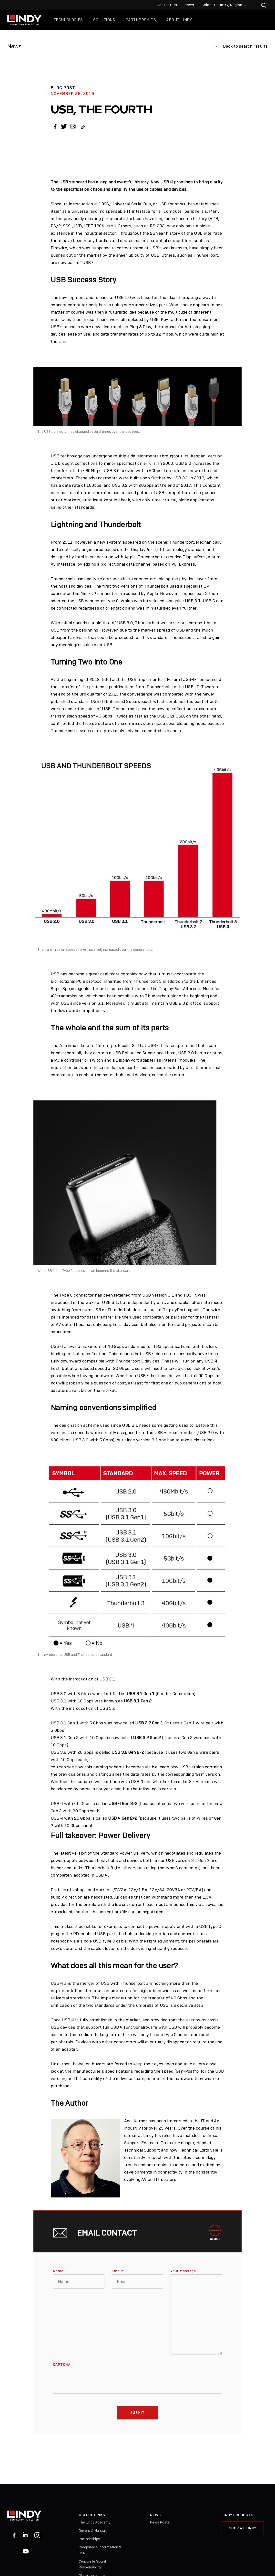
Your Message (183, 2279)
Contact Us (167, 5)
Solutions (104, 19)
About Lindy (179, 19)
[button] (261, 5)
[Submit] (137, 2421)
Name (58, 2279)
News (189, 5)
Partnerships (140, 19)
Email (118, 2279)
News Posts (160, 2522)
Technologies (68, 19)
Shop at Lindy (242, 2528)
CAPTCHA (62, 2373)
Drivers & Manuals (93, 2530)
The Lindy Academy (95, 2522)
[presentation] (90, 2385)
